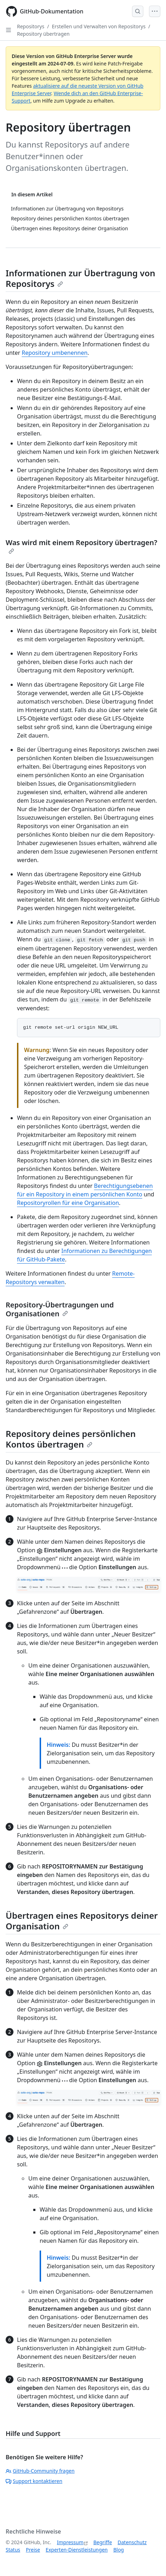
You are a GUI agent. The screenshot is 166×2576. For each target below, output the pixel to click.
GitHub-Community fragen (40, 2470)
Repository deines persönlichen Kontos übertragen (71, 1439)
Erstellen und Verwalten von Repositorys (98, 26)
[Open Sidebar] (8, 30)
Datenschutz (132, 2542)
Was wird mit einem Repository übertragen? (81, 546)
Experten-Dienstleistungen (77, 2549)
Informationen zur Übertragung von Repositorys (80, 278)
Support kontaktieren (34, 2481)
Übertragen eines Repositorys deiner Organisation (82, 1921)
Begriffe (102, 2542)
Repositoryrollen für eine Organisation (68, 1203)
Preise (33, 2549)
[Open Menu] (154, 11)
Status (13, 2549)
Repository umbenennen (54, 353)
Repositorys (30, 26)
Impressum (70, 2542)
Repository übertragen (43, 33)
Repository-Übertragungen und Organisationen (60, 1309)
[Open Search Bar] (137, 11)
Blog (118, 2549)
